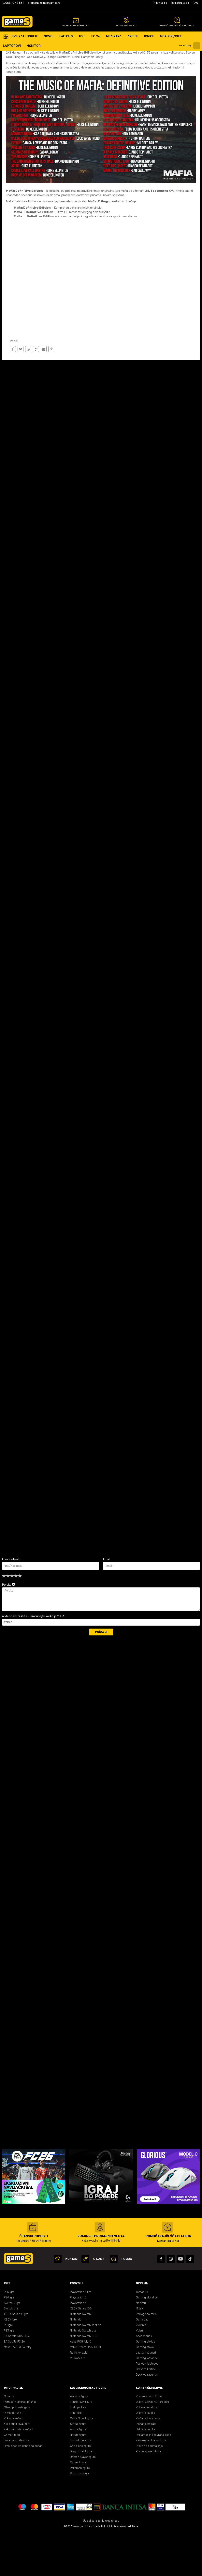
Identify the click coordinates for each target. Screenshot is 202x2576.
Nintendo (75, 2363)
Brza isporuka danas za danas (23, 2489)
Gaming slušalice (147, 2341)
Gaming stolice (145, 2385)
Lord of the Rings (81, 2484)
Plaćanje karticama (148, 2462)
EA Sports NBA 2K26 (17, 2379)
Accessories (144, 2379)
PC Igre (8, 2368)
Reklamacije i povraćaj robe (153, 2478)
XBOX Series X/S (81, 2352)
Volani (139, 2374)
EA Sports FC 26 (14, 2385)
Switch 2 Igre (12, 2346)
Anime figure (78, 2473)
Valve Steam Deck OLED (85, 2390)
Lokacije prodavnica (16, 2484)
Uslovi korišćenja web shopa (101, 2564)
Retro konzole (78, 2396)
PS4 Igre (9, 2341)
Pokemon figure (80, 2511)
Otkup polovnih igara (17, 2451)
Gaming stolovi (145, 2390)
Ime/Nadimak (11, 1603)
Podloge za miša (146, 2357)
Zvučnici (141, 2368)
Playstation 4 (78, 2346)
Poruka (8, 1628)
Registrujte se (180, 3)
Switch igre (11, 2352)
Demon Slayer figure (83, 2500)
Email (106, 1603)
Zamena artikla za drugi (151, 2484)
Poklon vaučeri (13, 2462)
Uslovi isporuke (145, 2473)
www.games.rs (82, 2569)
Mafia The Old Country (17, 2390)
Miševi (140, 2352)
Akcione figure (79, 2440)
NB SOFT (106, 2569)
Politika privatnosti (147, 2451)
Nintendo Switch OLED (84, 2379)
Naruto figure (78, 2478)
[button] (190, 45)
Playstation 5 (78, 2341)
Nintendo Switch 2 (81, 2357)
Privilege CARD (13, 2456)
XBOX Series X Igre (16, 2357)
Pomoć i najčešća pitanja (20, 2445)
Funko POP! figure (81, 2445)
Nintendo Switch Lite (83, 2374)
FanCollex (76, 2456)
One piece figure (80, 2489)
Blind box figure (79, 2517)
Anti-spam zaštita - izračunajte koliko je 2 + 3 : (33, 1659)
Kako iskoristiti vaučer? (18, 2473)
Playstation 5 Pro (80, 2335)
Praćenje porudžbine (149, 2440)
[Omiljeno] (195, 3)
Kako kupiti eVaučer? (17, 2467)
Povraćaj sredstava (148, 2495)
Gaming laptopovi (147, 2401)
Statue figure (78, 2467)
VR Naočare (77, 2401)
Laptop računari (146, 2396)
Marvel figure (78, 2506)
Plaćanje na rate (146, 2467)
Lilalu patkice (78, 2451)
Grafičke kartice (146, 2412)
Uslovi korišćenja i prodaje (152, 2445)
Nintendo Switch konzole (85, 2368)
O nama (9, 2440)
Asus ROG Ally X (80, 2385)
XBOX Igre (10, 2363)
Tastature (142, 2335)
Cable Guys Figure (81, 2462)
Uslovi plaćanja (145, 2456)
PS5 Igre (9, 2335)
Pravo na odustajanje (149, 2489)
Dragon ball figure (81, 2495)
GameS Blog (12, 2478)
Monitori (141, 2346)
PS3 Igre (9, 2374)
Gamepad (142, 2363)
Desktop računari (147, 2418)
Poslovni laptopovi (147, 2407)
